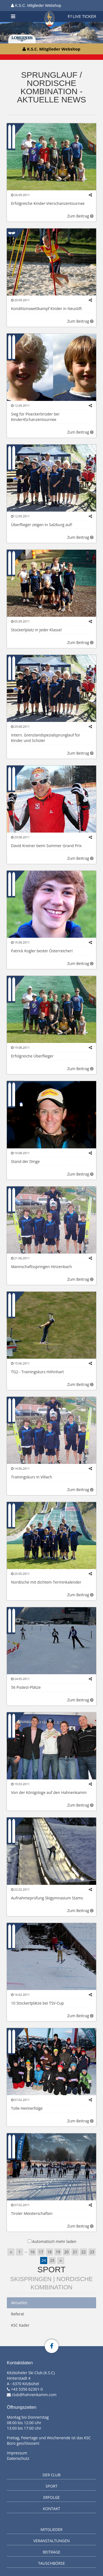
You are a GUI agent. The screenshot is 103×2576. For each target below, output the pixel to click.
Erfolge (51, 2497)
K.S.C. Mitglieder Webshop (36, 5)
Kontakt (51, 2508)
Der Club (52, 2474)
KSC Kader (20, 2325)
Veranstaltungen (51, 2540)
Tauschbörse (51, 2563)
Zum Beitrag (80, 216)
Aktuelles (19, 2302)
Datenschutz (18, 2458)
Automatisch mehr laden (54, 2241)
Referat (17, 2314)
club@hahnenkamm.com (34, 2394)
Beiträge (51, 2552)
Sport (51, 2269)
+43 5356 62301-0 (27, 2389)
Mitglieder (52, 2529)
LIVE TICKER (82, 16)
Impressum (17, 2452)
